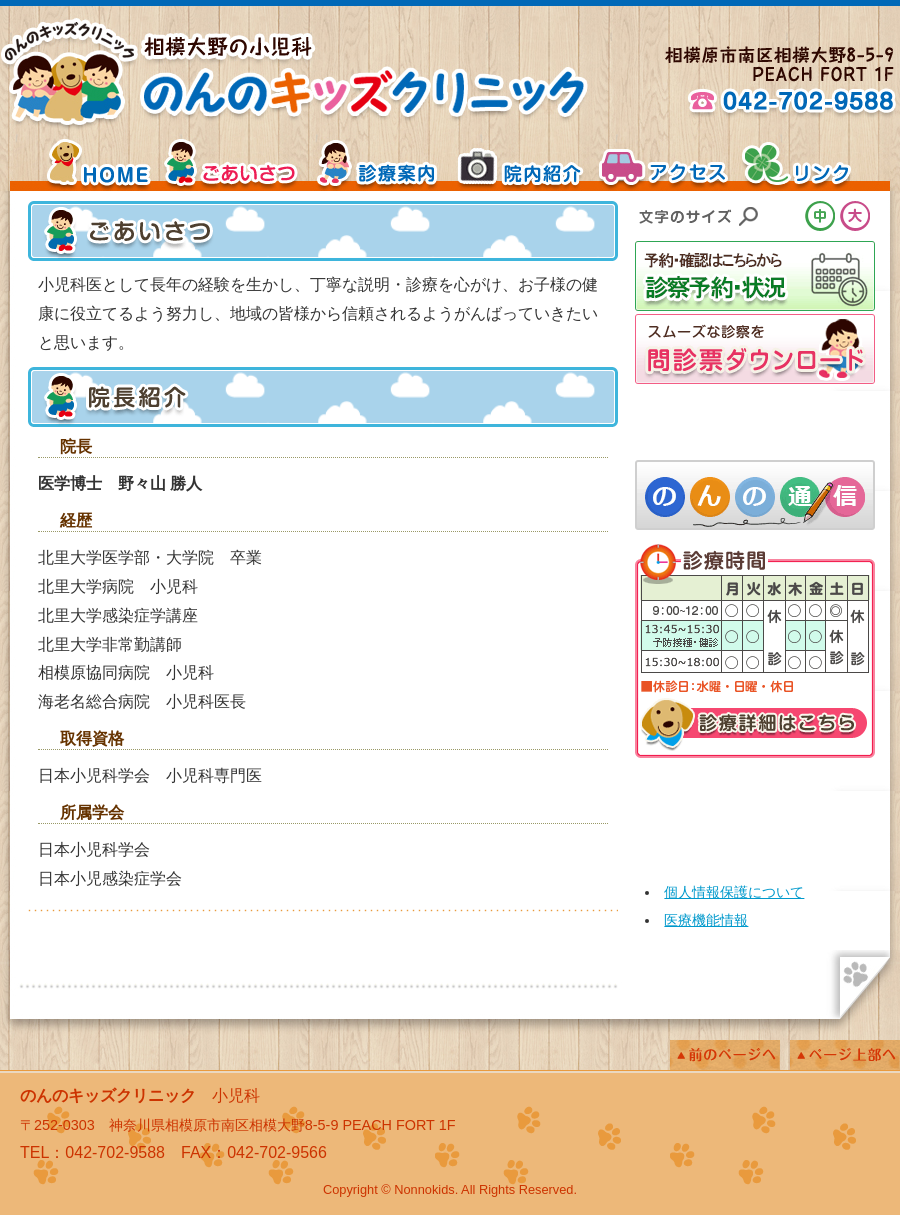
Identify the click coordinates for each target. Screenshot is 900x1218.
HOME (80, 163)
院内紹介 (520, 163)
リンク (815, 163)
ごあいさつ (235, 163)
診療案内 (380, 163)
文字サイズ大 (857, 216)
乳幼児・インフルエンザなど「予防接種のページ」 (755, 422)
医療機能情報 (706, 920)
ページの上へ (845, 1055)
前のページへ (725, 1055)
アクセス (660, 163)
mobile (755, 813)
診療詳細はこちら (755, 728)
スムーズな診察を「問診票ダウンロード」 (755, 349)
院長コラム (755, 495)
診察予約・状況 (755, 276)
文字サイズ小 (787, 216)
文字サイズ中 (822, 216)
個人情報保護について (734, 892)
